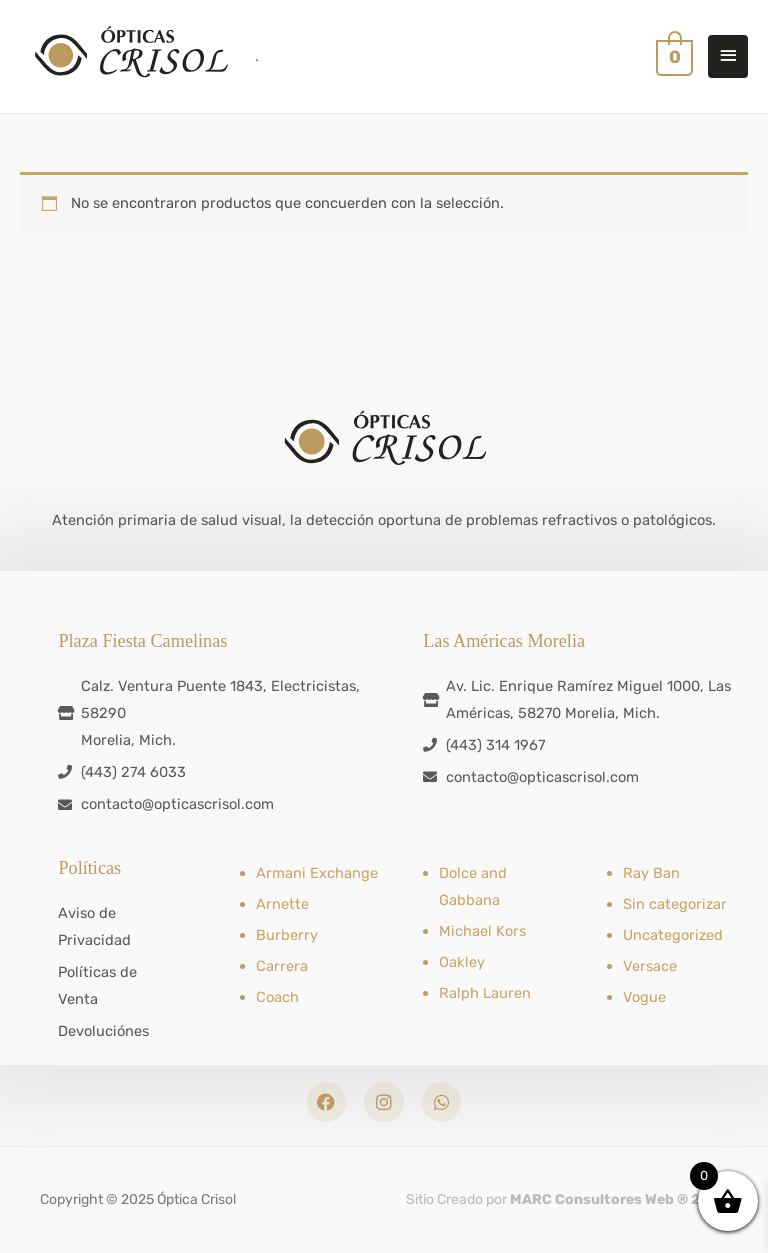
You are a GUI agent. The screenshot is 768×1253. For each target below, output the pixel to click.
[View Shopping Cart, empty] (672, 56)
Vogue (644, 997)
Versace (650, 966)
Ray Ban (651, 873)
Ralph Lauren (485, 993)
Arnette (282, 904)
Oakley (462, 962)
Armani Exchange (317, 873)
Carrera (282, 966)
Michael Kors (482, 931)
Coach (277, 997)
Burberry (287, 935)
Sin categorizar (675, 904)
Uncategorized (673, 935)
